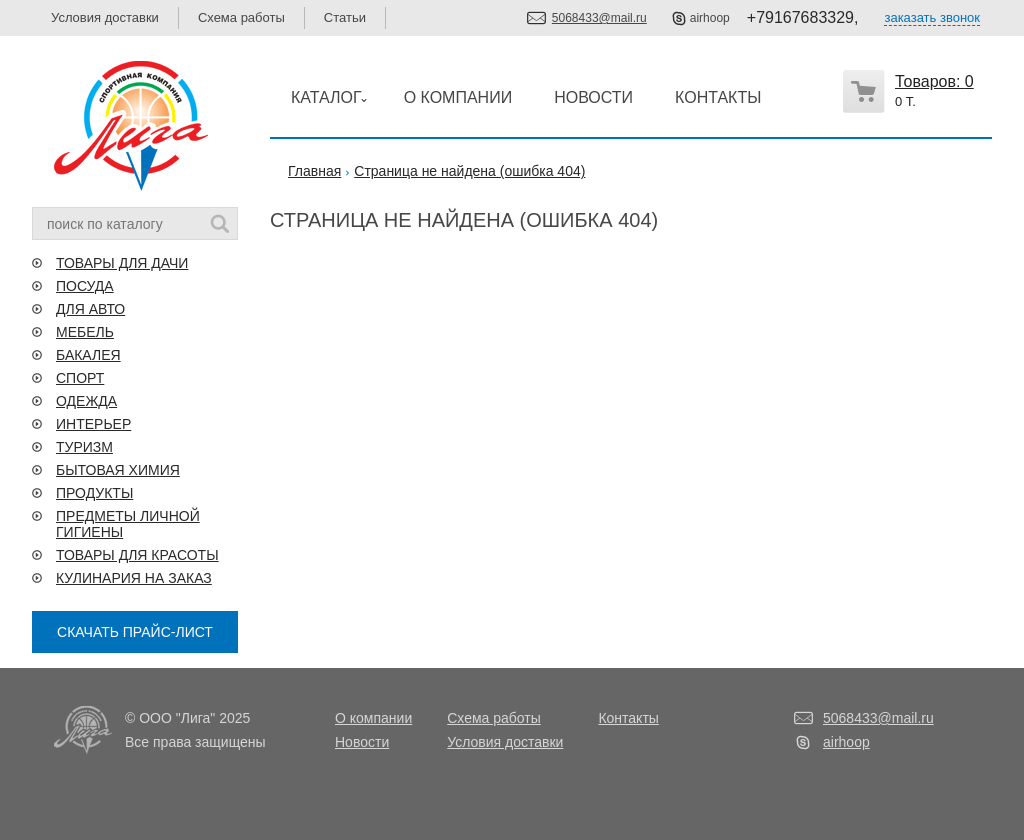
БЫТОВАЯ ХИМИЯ (118, 470)
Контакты (628, 718)
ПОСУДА (85, 286)
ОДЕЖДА (86, 401)
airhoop (710, 18)
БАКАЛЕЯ (88, 355)
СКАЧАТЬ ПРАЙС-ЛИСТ (135, 632)
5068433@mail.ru (599, 18)
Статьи (345, 17)
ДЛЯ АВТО (90, 309)
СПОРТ (80, 378)
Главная (314, 171)
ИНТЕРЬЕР (93, 424)
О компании (373, 718)
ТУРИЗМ (84, 447)
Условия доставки (105, 17)
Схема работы (241, 17)
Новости (362, 742)
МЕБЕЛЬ (85, 332)
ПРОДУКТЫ (94, 493)
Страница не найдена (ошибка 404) (469, 171)
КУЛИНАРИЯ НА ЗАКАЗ (134, 578)
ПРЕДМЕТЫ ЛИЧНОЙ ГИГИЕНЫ (128, 524)
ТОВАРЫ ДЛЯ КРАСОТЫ (137, 555)
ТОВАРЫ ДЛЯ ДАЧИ (122, 263)
